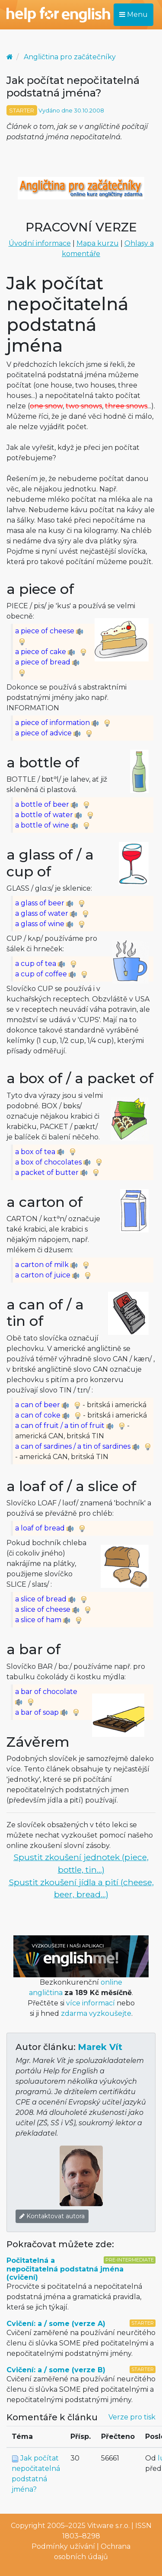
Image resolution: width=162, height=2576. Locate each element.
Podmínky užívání (63, 2546)
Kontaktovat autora (52, 2216)
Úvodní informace (40, 243)
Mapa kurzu (97, 243)
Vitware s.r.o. (108, 2525)
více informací (90, 2003)
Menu (133, 14)
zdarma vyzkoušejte (96, 2013)
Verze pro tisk (132, 2417)
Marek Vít (100, 2047)
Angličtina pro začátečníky (70, 57)
